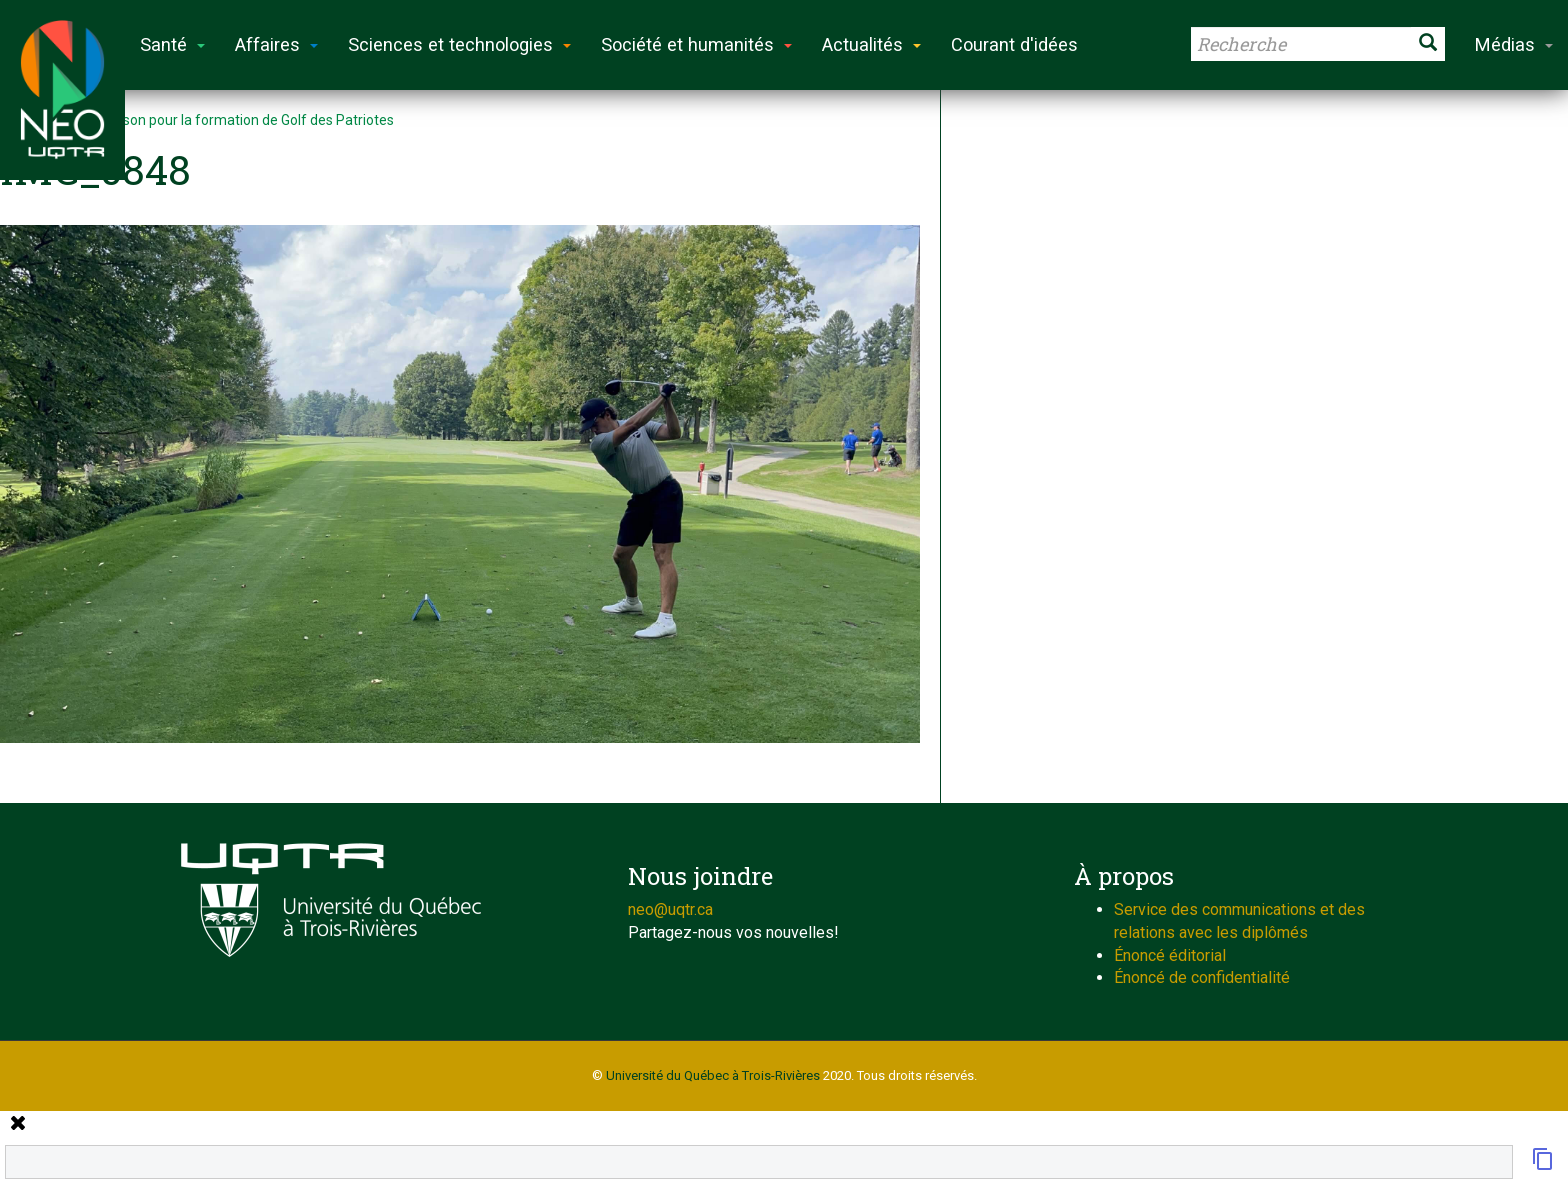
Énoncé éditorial (1170, 955)
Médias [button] (1514, 44)
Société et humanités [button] (696, 44)
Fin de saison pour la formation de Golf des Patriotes (229, 120)
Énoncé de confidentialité (1202, 977)
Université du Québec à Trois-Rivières (713, 1075)
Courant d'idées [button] (1014, 44)
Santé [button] (172, 44)
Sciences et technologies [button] (459, 44)
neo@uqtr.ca (670, 909)
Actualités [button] (871, 44)
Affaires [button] (276, 44)
